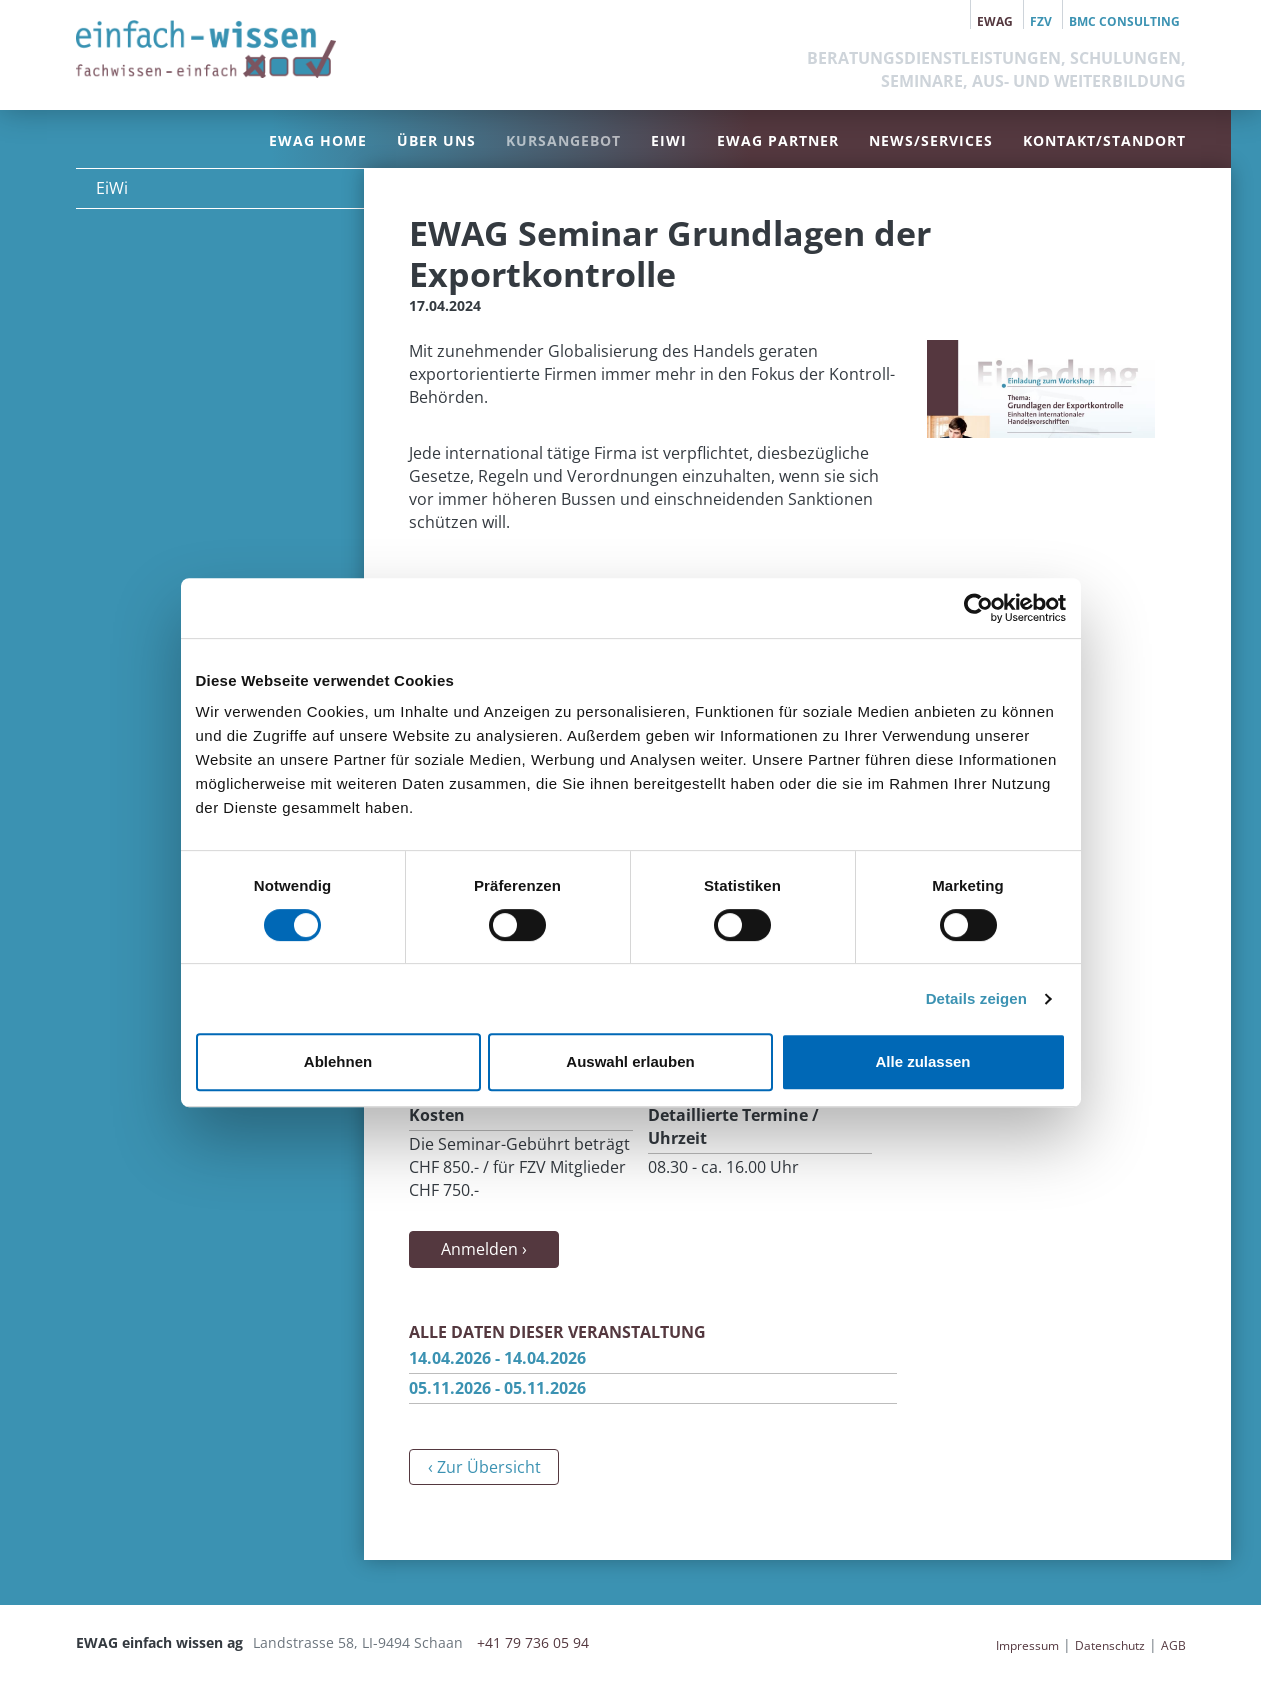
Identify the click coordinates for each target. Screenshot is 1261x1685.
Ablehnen (338, 1061)
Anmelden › (484, 1249)
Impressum (1027, 1645)
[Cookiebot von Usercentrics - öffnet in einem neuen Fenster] (978, 608)
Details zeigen (976, 998)
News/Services (931, 140)
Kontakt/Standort (1104, 140)
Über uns (436, 140)
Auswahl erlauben (630, 1061)
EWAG (995, 21)
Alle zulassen (922, 1061)
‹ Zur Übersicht (484, 1467)
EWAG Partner (778, 140)
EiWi (669, 140)
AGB (1173, 1645)
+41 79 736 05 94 (533, 1642)
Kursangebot (563, 140)
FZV (1041, 21)
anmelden (964, 1645)
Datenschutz (1110, 1645)
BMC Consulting (1124, 21)
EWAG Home (318, 140)
